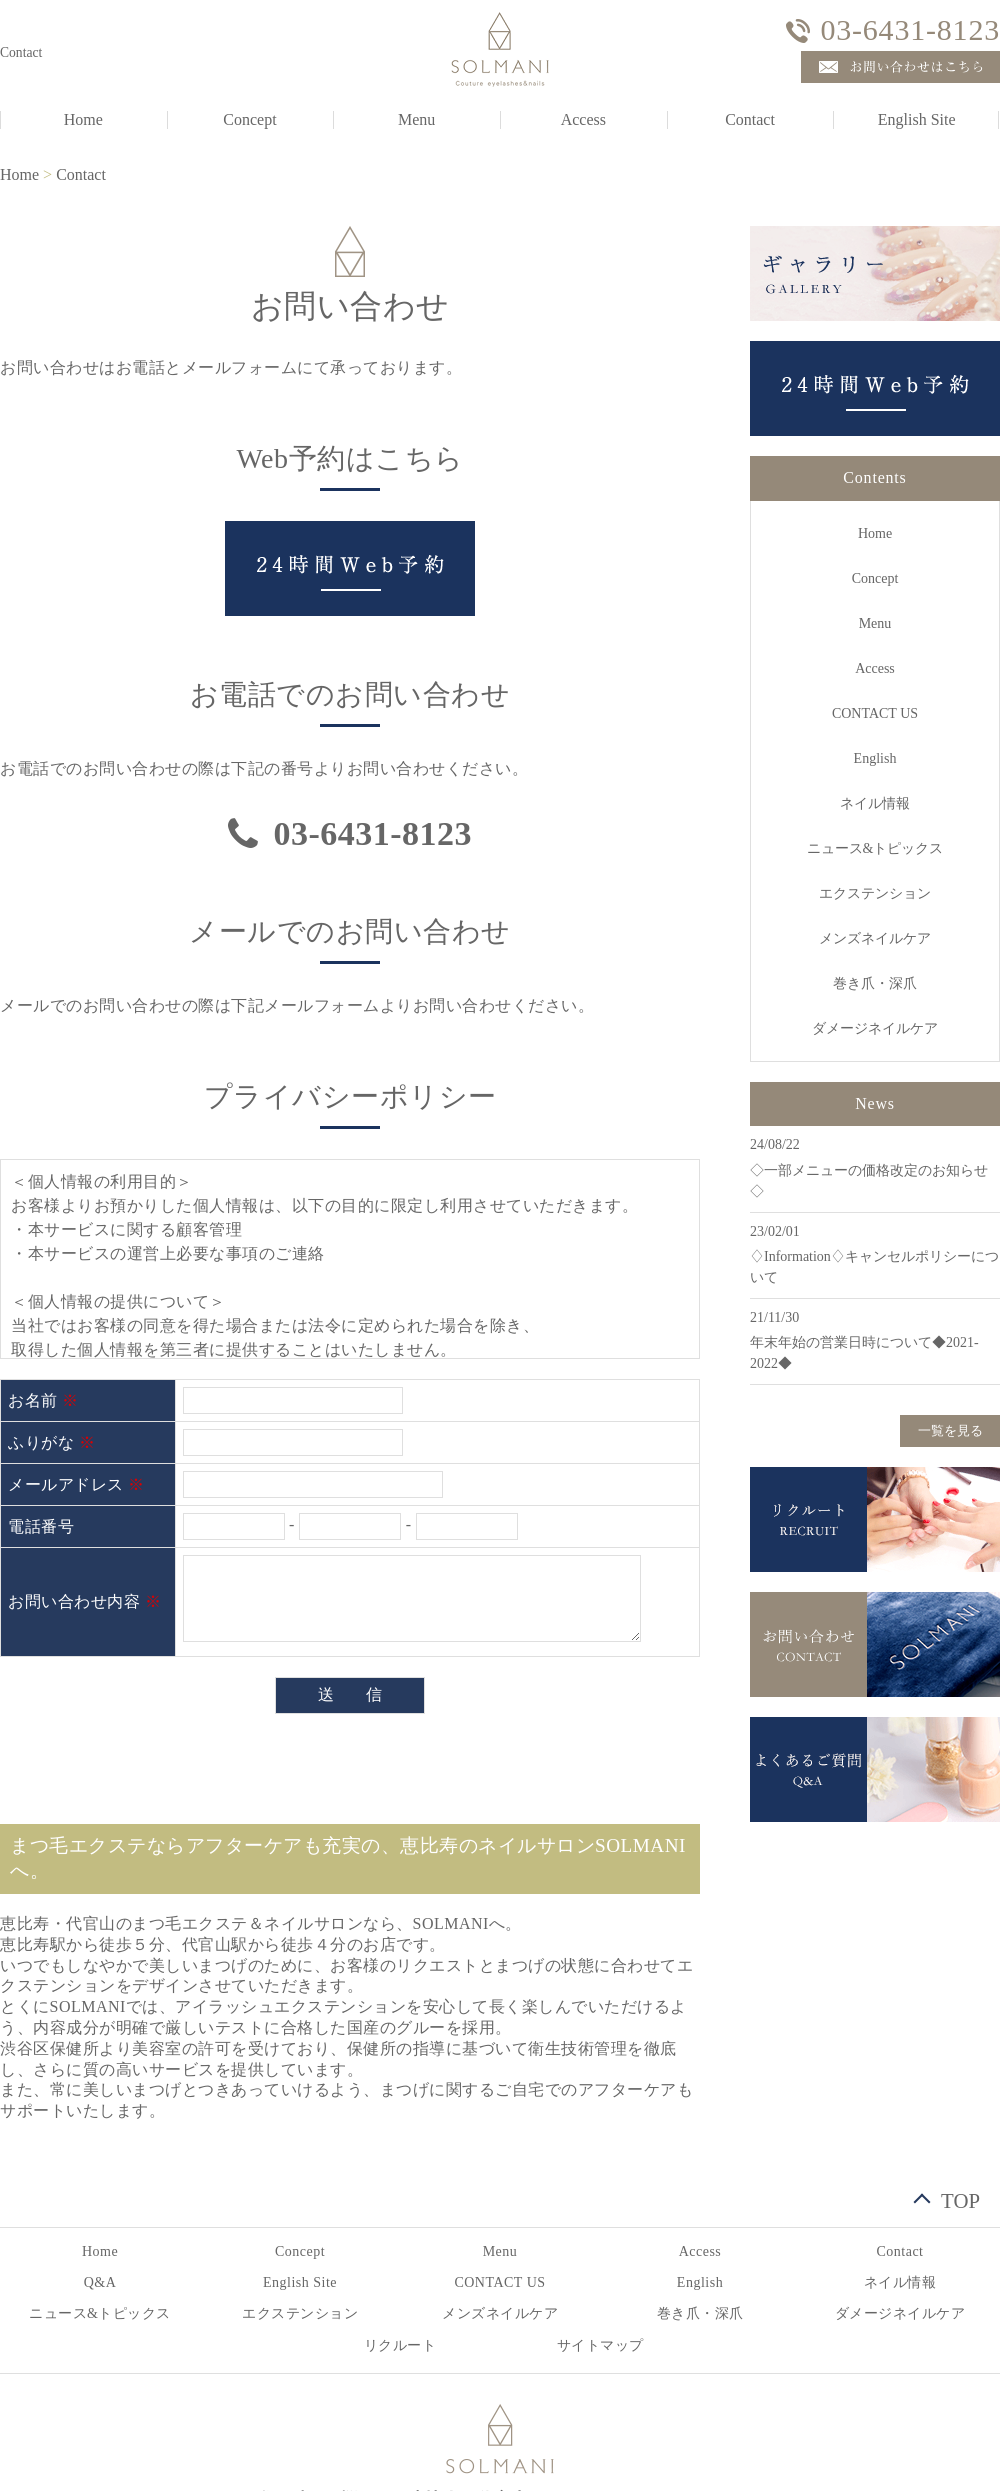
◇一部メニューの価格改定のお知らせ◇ (869, 1181)
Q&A (100, 2282)
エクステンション (875, 893)
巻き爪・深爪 (875, 983)
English (875, 758)
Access (583, 119)
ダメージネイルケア (875, 1028)
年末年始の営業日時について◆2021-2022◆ (864, 1353)
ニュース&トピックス (875, 848)
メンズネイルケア (875, 938)
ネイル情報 (875, 803)
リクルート (400, 2345)
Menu (416, 119)
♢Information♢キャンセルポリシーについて (874, 1267)
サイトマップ (600, 2345)
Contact (750, 119)
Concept (249, 119)
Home (19, 174)
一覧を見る (950, 1431)
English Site (300, 2282)
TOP (960, 2198)
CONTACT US (875, 713)
